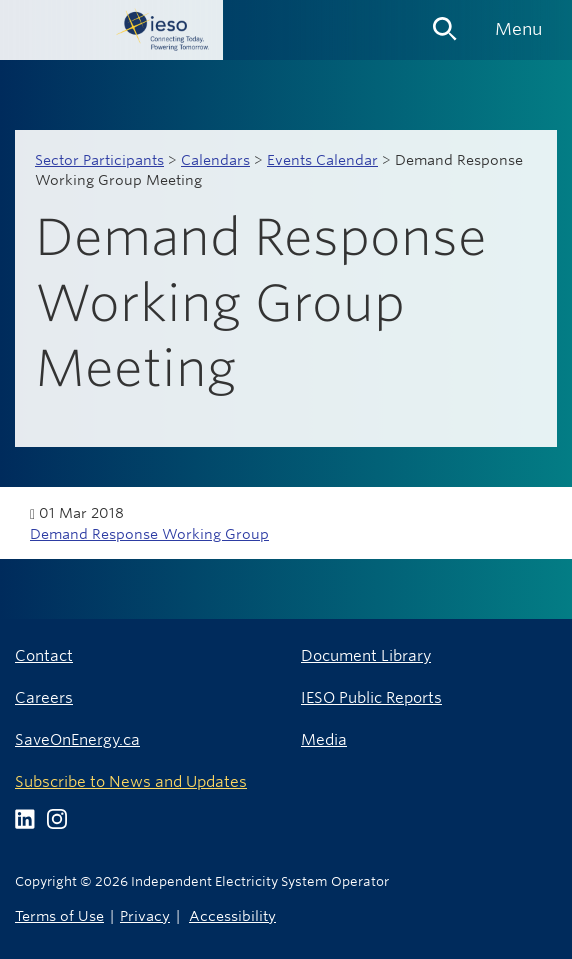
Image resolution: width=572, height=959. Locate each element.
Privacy (145, 915)
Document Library (366, 655)
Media (324, 739)
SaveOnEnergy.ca (77, 739)
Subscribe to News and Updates (131, 781)
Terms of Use (59, 915)
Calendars (215, 160)
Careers (44, 697)
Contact (44, 655)
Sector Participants (99, 160)
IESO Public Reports (371, 697)
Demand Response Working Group (149, 534)
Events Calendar (322, 160)
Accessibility (232, 915)
